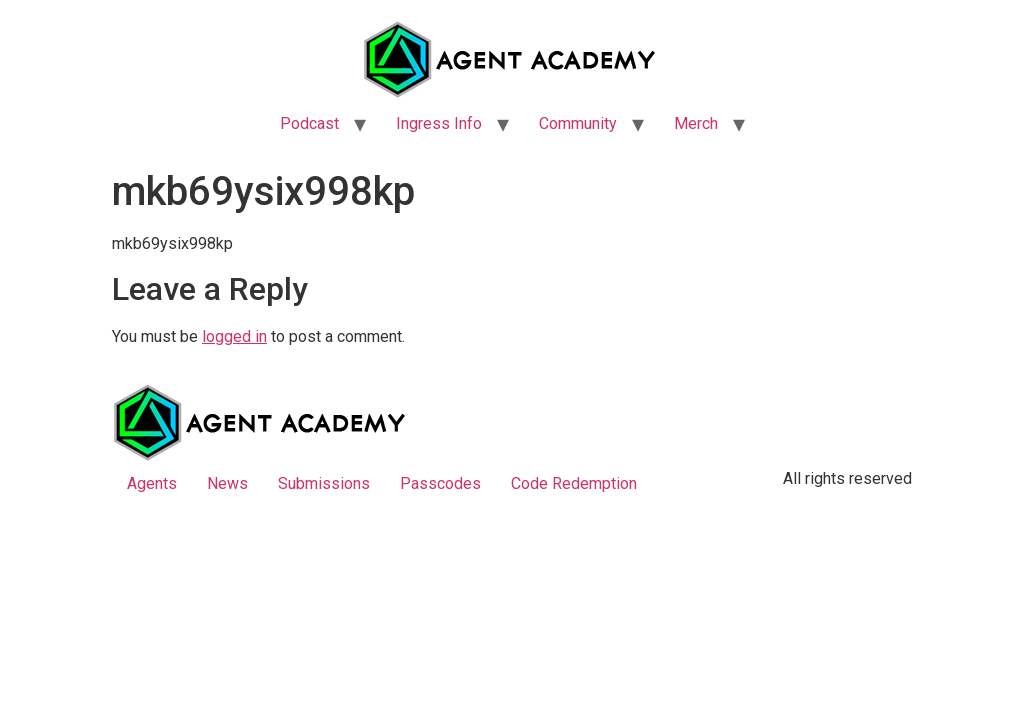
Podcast (309, 123)
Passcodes (440, 483)
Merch (696, 123)
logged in (234, 336)
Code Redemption (574, 483)
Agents (152, 483)
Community (578, 123)
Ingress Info (439, 123)
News (227, 483)
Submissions (324, 483)
